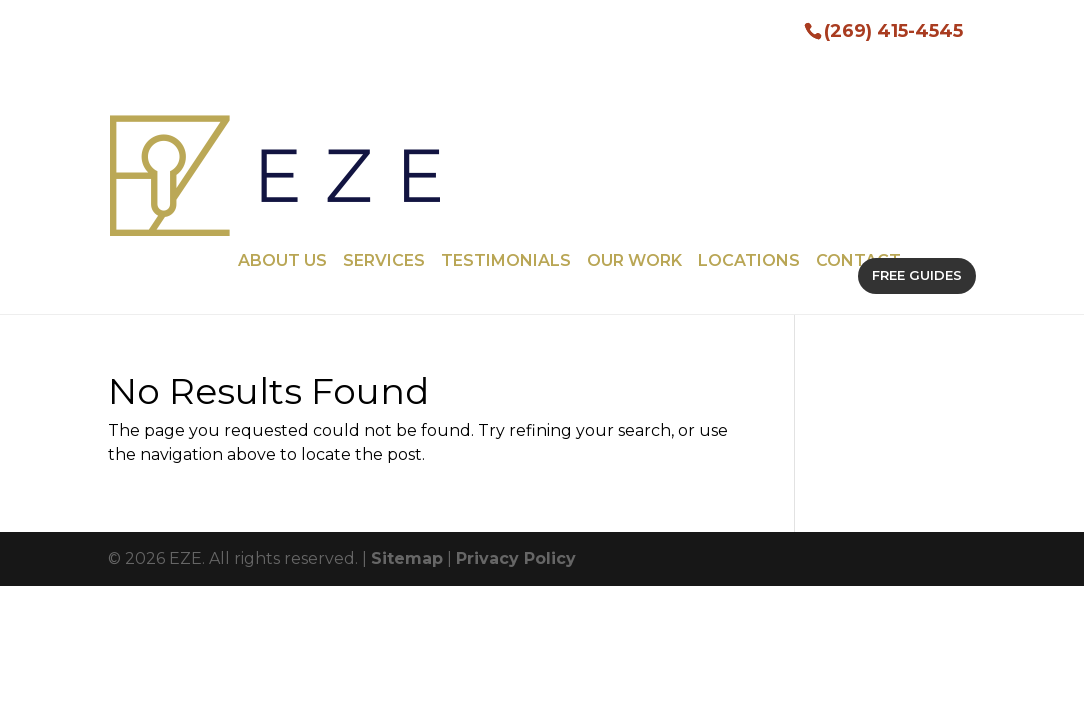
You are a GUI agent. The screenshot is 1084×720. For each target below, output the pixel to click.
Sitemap (407, 400)
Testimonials (506, 103)
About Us (282, 103)
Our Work (634, 103)
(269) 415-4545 (893, 29)
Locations (749, 103)
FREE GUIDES (917, 117)
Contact (858, 103)
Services (384, 103)
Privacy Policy (516, 400)
